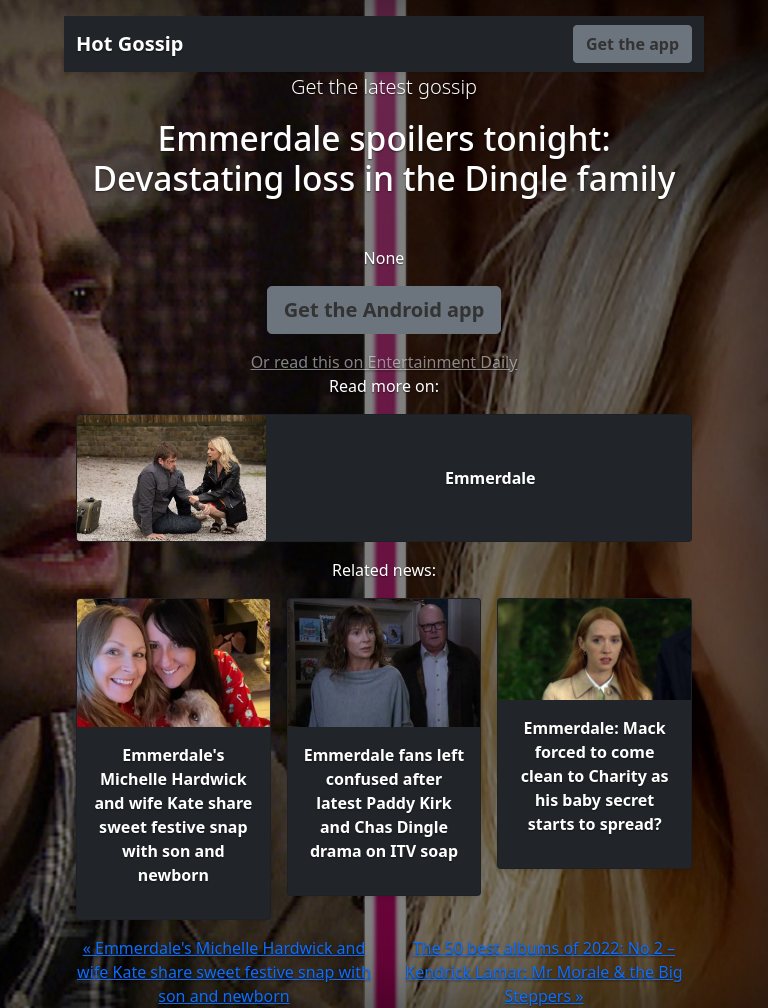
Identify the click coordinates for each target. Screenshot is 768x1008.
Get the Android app (384, 309)
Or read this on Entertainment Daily (384, 362)
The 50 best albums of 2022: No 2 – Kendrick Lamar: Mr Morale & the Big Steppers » (543, 972)
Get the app (632, 44)
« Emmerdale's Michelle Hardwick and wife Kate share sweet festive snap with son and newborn (224, 972)
